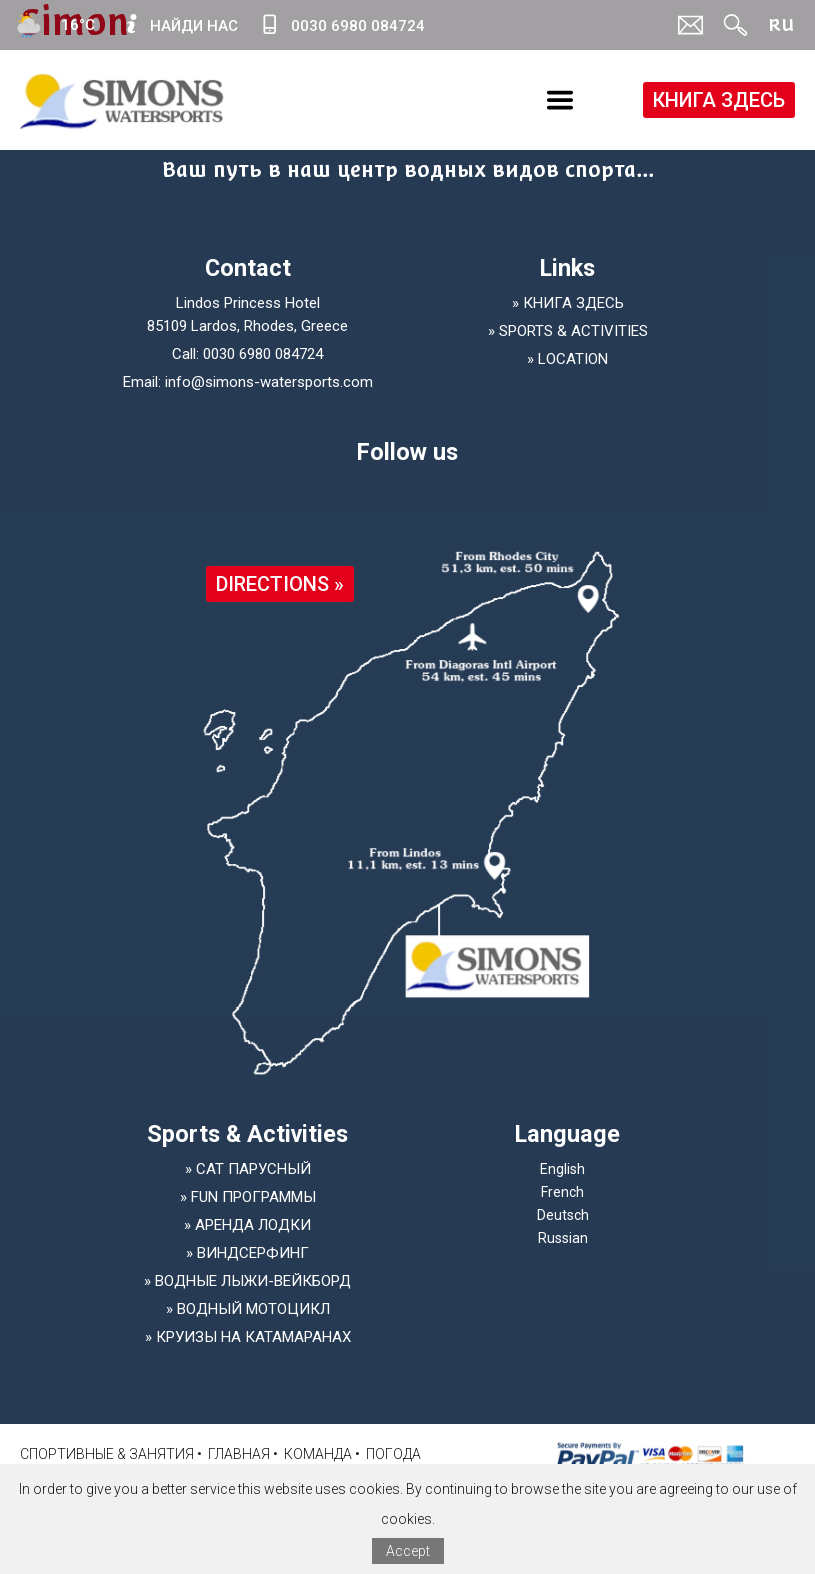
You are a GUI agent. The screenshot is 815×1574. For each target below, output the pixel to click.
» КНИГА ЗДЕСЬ (568, 303)
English (562, 1169)
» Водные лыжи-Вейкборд (247, 1281)
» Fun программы (248, 1197)
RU (781, 25)
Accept (408, 1551)
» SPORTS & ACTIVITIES (568, 331)
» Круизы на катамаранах (248, 1337)
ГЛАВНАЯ (239, 1454)
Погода (393, 1454)
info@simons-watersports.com (269, 382)
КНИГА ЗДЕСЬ (719, 100)
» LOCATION (567, 359)
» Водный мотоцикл (248, 1309)
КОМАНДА (318, 1454)
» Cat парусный (248, 1169)
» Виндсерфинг (247, 1253)
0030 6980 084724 (263, 354)
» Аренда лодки (247, 1225)
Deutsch (563, 1215)
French (562, 1192)
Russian (563, 1238)
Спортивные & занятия (107, 1454)
